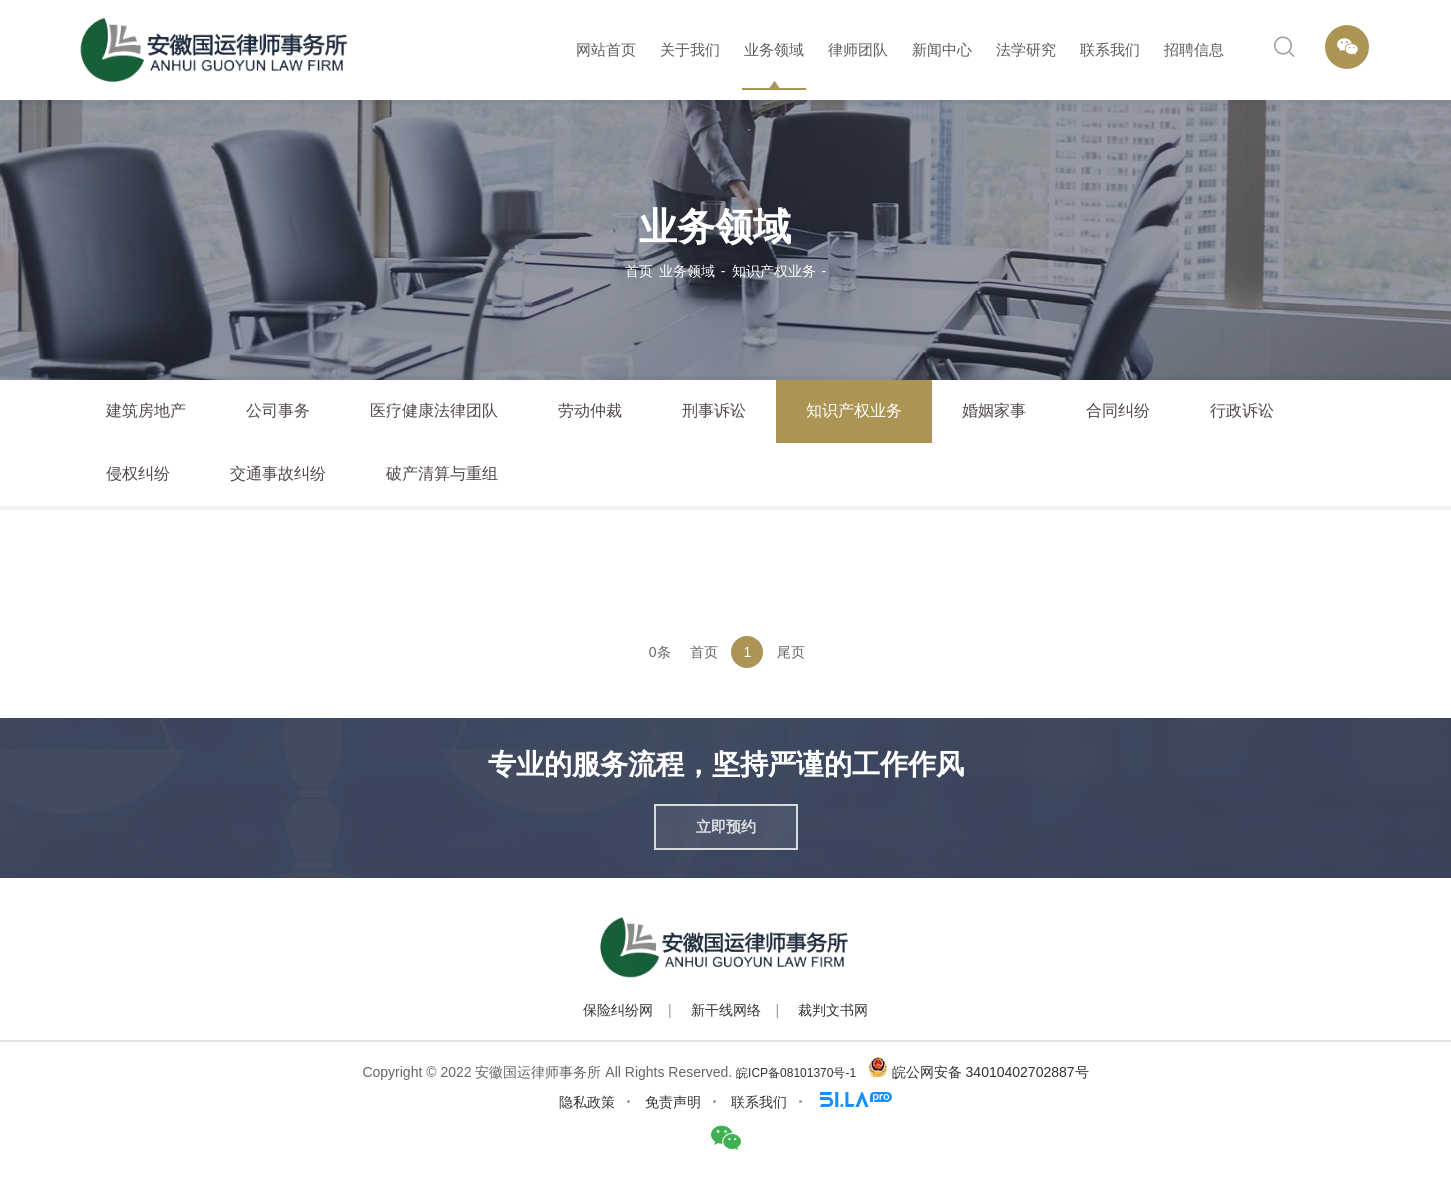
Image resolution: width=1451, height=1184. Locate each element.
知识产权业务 (774, 271)
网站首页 (606, 49)
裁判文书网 (833, 1010)
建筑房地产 (146, 410)
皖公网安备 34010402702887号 (990, 1072)
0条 (660, 652)
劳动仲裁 (590, 410)
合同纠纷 (1118, 410)
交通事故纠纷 (278, 473)
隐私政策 (587, 1102)
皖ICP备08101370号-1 (796, 1073)
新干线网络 (726, 1010)
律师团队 (858, 49)
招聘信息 (1194, 49)
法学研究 (1026, 49)
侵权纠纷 (138, 473)
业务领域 (774, 49)
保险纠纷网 (618, 1010)
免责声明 (673, 1102)
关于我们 (690, 49)
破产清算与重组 (442, 473)
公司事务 (278, 410)
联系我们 (1110, 49)
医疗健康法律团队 (434, 410)
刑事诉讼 (714, 410)
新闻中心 (942, 49)
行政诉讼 (1242, 410)
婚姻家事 (994, 410)
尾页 (791, 652)
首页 (639, 271)
